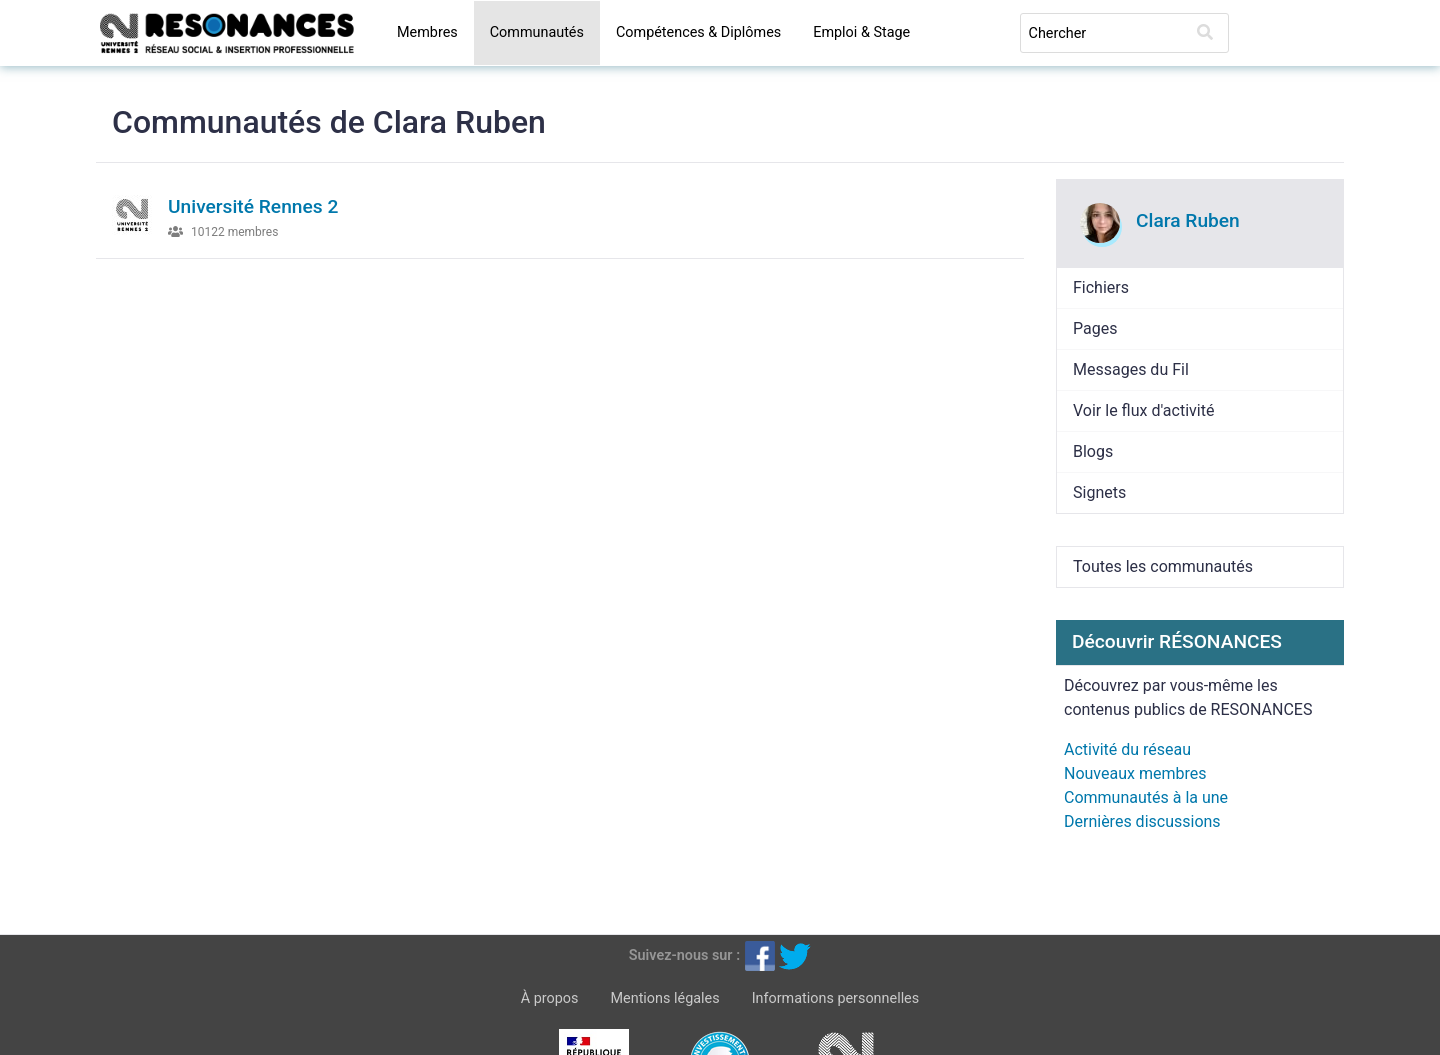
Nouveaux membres (1135, 773)
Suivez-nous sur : (684, 955)
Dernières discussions (1142, 821)
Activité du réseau (1127, 749)
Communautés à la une (1146, 797)
